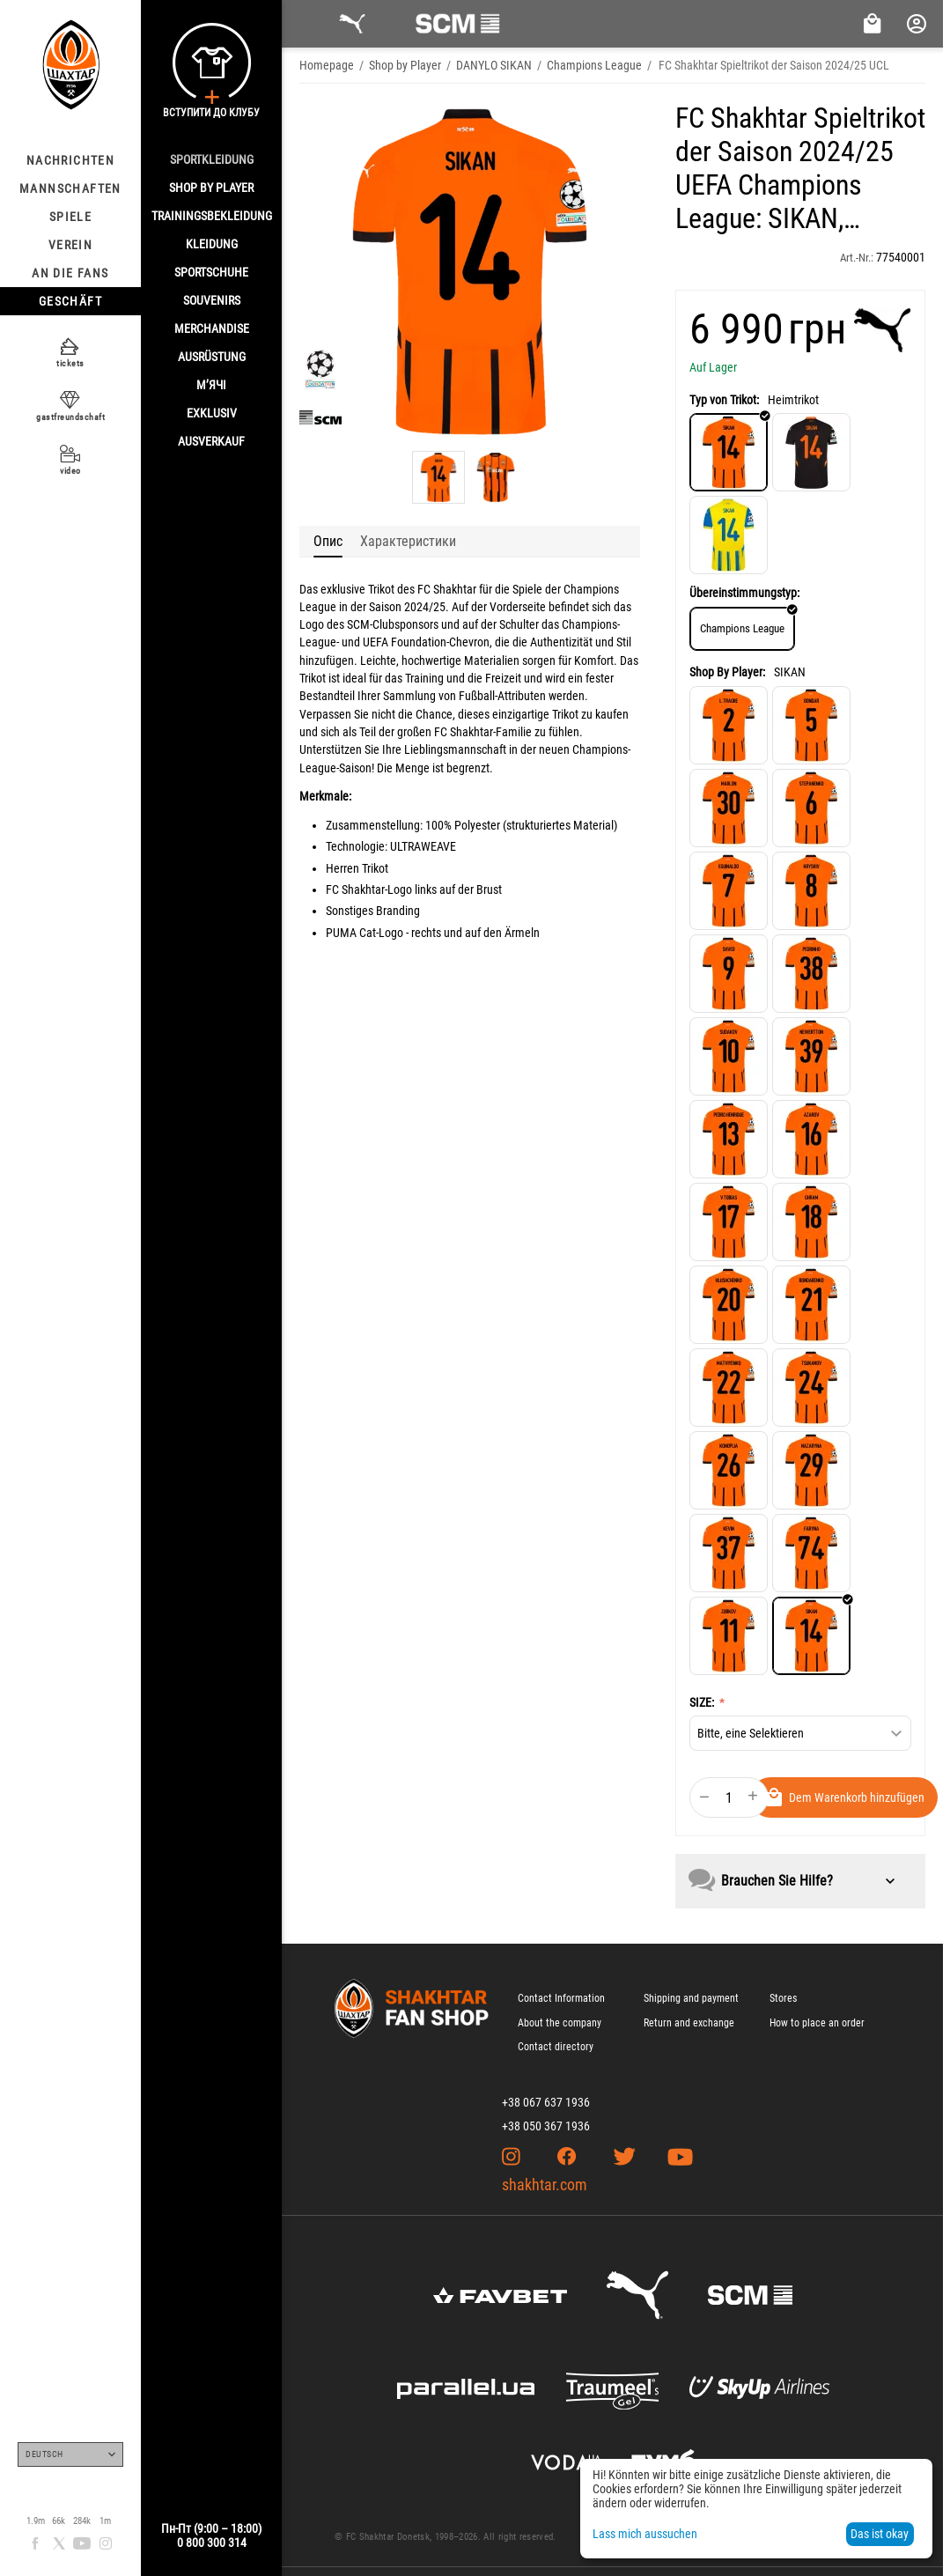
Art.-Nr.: (856, 257)
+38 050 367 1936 (546, 2126)
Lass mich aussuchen (645, 2534)
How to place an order (817, 2023)
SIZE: (703, 1702)
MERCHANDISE (211, 328)
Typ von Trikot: (724, 400)
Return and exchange (689, 2023)
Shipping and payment (691, 1998)
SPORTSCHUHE (211, 272)
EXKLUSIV (212, 413)
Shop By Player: (727, 672)
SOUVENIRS (211, 300)
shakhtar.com (544, 2184)
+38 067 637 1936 (546, 2102)
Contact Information (561, 1998)
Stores (783, 1998)
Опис (327, 541)
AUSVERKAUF (211, 441)
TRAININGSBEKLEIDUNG (211, 216)
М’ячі (211, 385)
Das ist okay (880, 2534)
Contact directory (555, 2047)
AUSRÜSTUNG (212, 357)
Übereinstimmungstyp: (744, 593)
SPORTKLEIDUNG (212, 159)
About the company (559, 2023)
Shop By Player (211, 188)
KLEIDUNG (212, 244)
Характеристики (408, 541)
